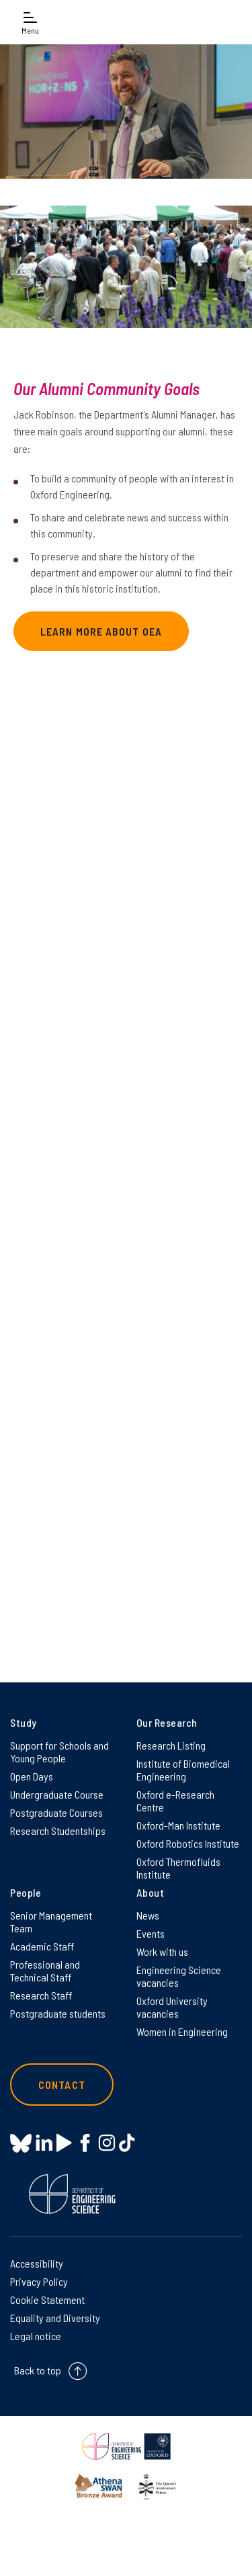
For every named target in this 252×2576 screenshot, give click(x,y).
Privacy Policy (39, 2281)
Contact (61, 2084)
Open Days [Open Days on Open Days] (31, 1776)
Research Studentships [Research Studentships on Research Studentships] (58, 1830)
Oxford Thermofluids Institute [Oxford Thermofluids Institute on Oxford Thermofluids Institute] (178, 1868)
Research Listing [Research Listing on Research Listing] (171, 1745)
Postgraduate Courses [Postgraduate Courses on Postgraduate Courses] (56, 1812)
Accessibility (36, 2263)
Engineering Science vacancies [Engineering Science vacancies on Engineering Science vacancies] (178, 1976)
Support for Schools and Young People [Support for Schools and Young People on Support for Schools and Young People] (59, 1751)
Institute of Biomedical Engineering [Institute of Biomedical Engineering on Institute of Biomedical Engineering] (183, 1770)
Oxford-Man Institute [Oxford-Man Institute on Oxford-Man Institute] (178, 1825)
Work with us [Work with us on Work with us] (162, 1951)
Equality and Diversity (55, 2317)
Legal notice (35, 2335)
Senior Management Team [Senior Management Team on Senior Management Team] (51, 1921)
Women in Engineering (182, 2031)
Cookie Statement (47, 2299)
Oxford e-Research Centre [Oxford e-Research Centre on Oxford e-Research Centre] (175, 1800)
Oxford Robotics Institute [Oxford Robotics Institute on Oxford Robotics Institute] (187, 1843)
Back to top (37, 2370)
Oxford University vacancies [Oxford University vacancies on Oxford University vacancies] (172, 2007)
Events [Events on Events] (150, 1933)
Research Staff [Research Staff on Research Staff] (41, 1995)
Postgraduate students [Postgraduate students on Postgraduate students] (58, 2013)
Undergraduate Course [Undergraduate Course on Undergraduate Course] (56, 1794)
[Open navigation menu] (30, 22)
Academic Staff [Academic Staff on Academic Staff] (42, 1946)
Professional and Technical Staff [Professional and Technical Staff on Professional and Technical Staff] (45, 1970)
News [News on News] (147, 1915)
